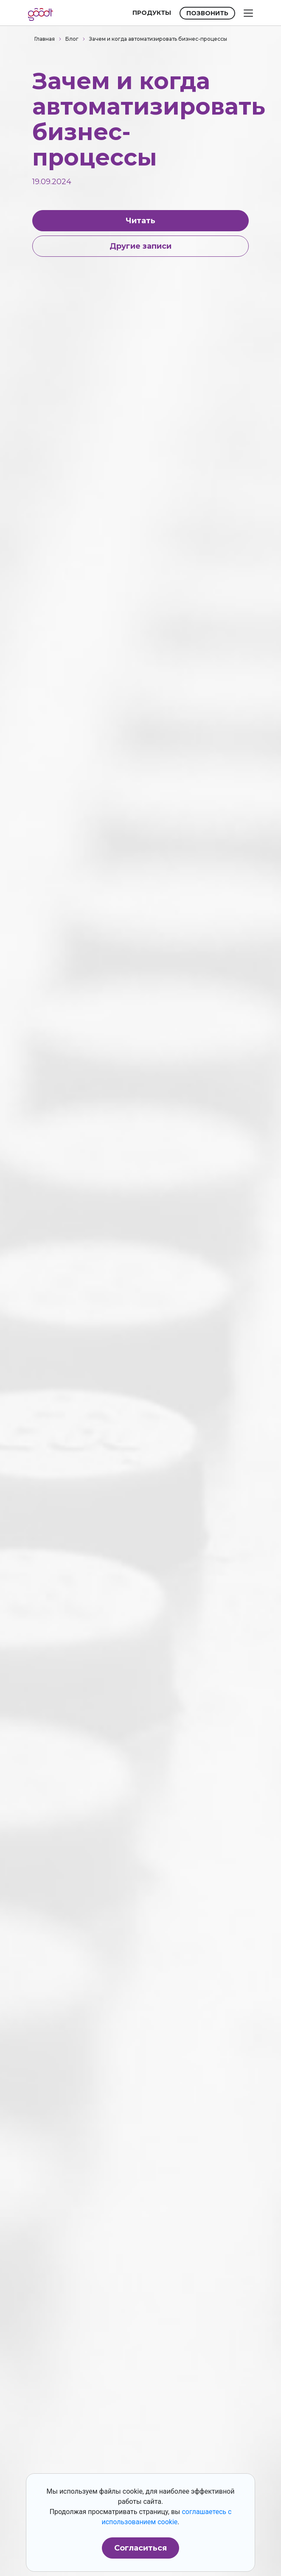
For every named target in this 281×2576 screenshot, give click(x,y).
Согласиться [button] (140, 2548)
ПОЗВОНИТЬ (207, 13)
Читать (140, 220)
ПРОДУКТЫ (151, 13)
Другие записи (140, 246)
